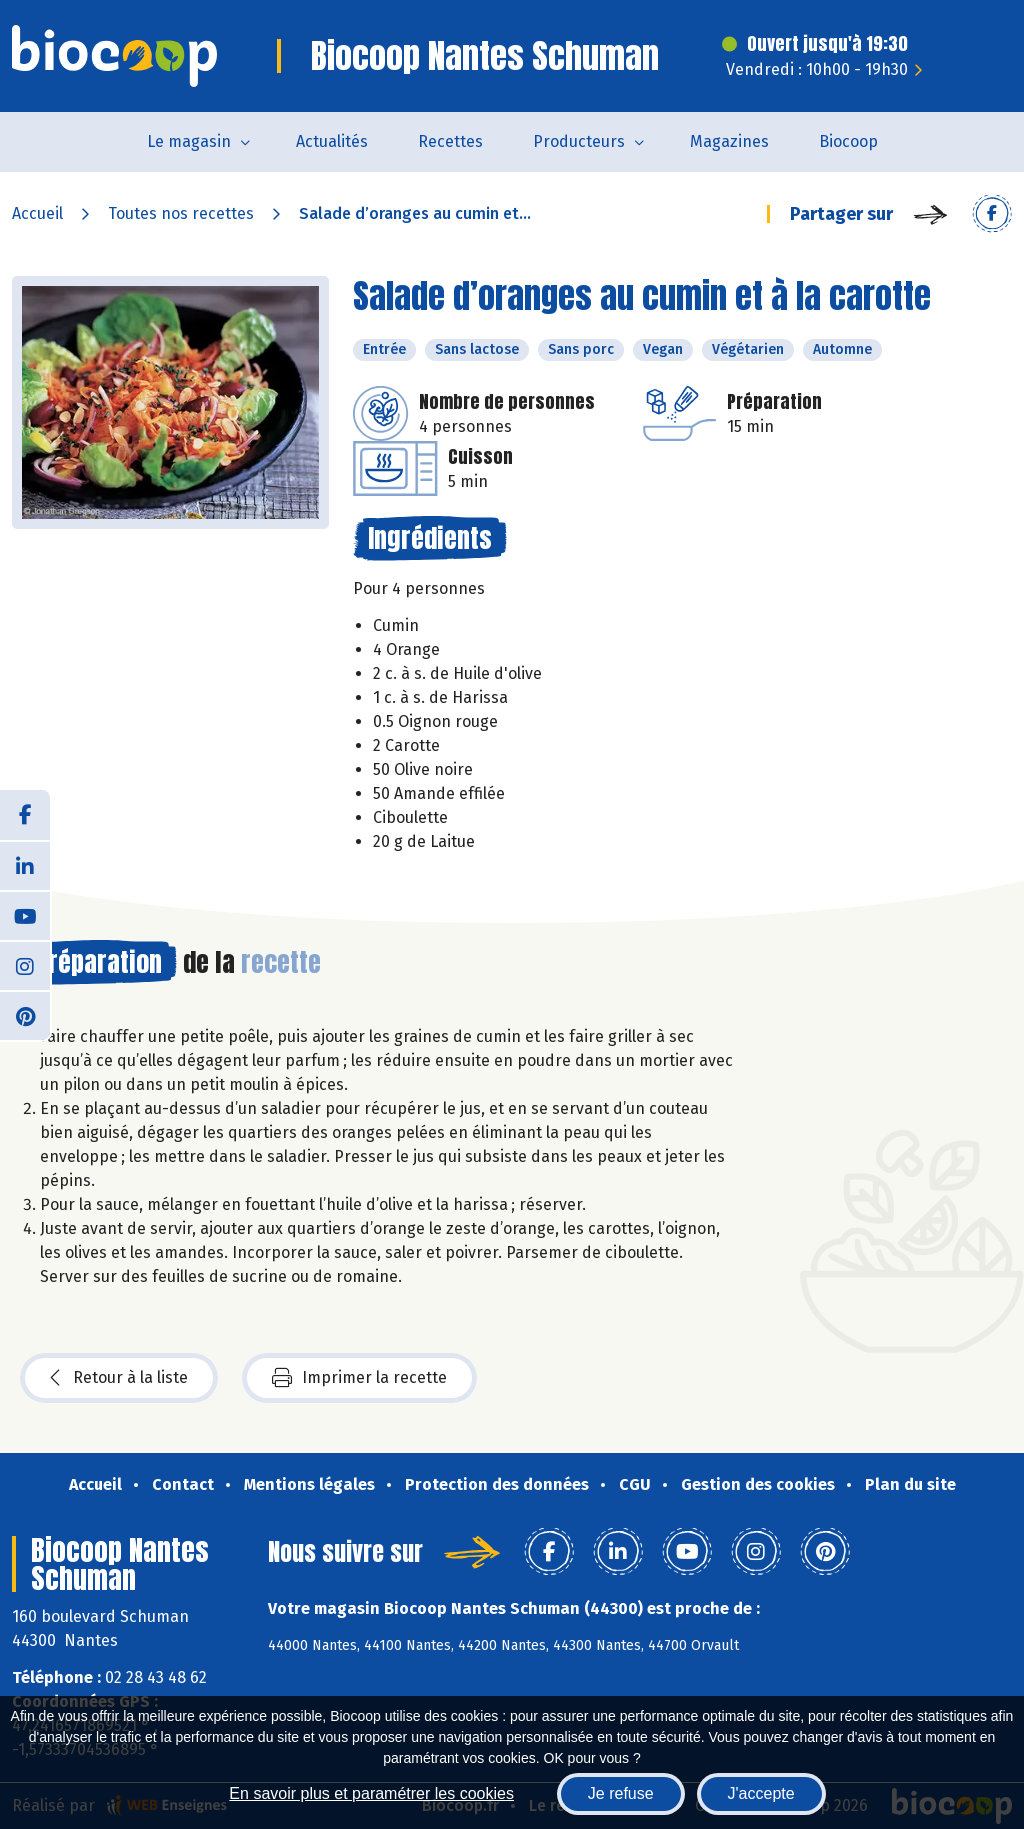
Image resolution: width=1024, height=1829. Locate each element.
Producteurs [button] (579, 141)
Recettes (450, 141)
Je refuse (621, 1793)
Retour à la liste (119, 1378)
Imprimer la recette (359, 1378)
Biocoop (848, 141)
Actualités (332, 141)
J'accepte (761, 1793)
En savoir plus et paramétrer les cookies (371, 1793)
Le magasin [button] (189, 141)
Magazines (729, 141)
